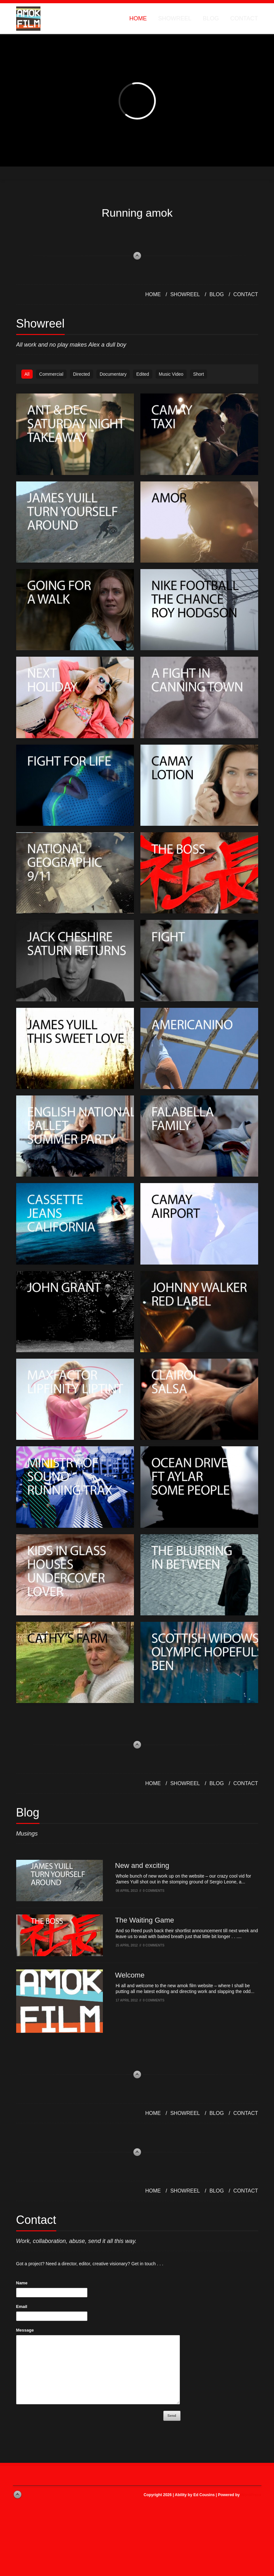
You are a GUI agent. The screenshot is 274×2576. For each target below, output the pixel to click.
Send (172, 2416)
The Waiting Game (144, 1920)
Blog (211, 18)
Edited (142, 374)
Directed (81, 374)
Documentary (113, 374)
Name (21, 2282)
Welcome (130, 1975)
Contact (244, 18)
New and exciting (142, 1865)
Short (198, 374)
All (27, 374)
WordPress (251, 2495)
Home (138, 18)
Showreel (175, 18)
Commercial (51, 374)
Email (21, 2306)
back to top (137, 256)
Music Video (171, 374)
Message (25, 2330)
